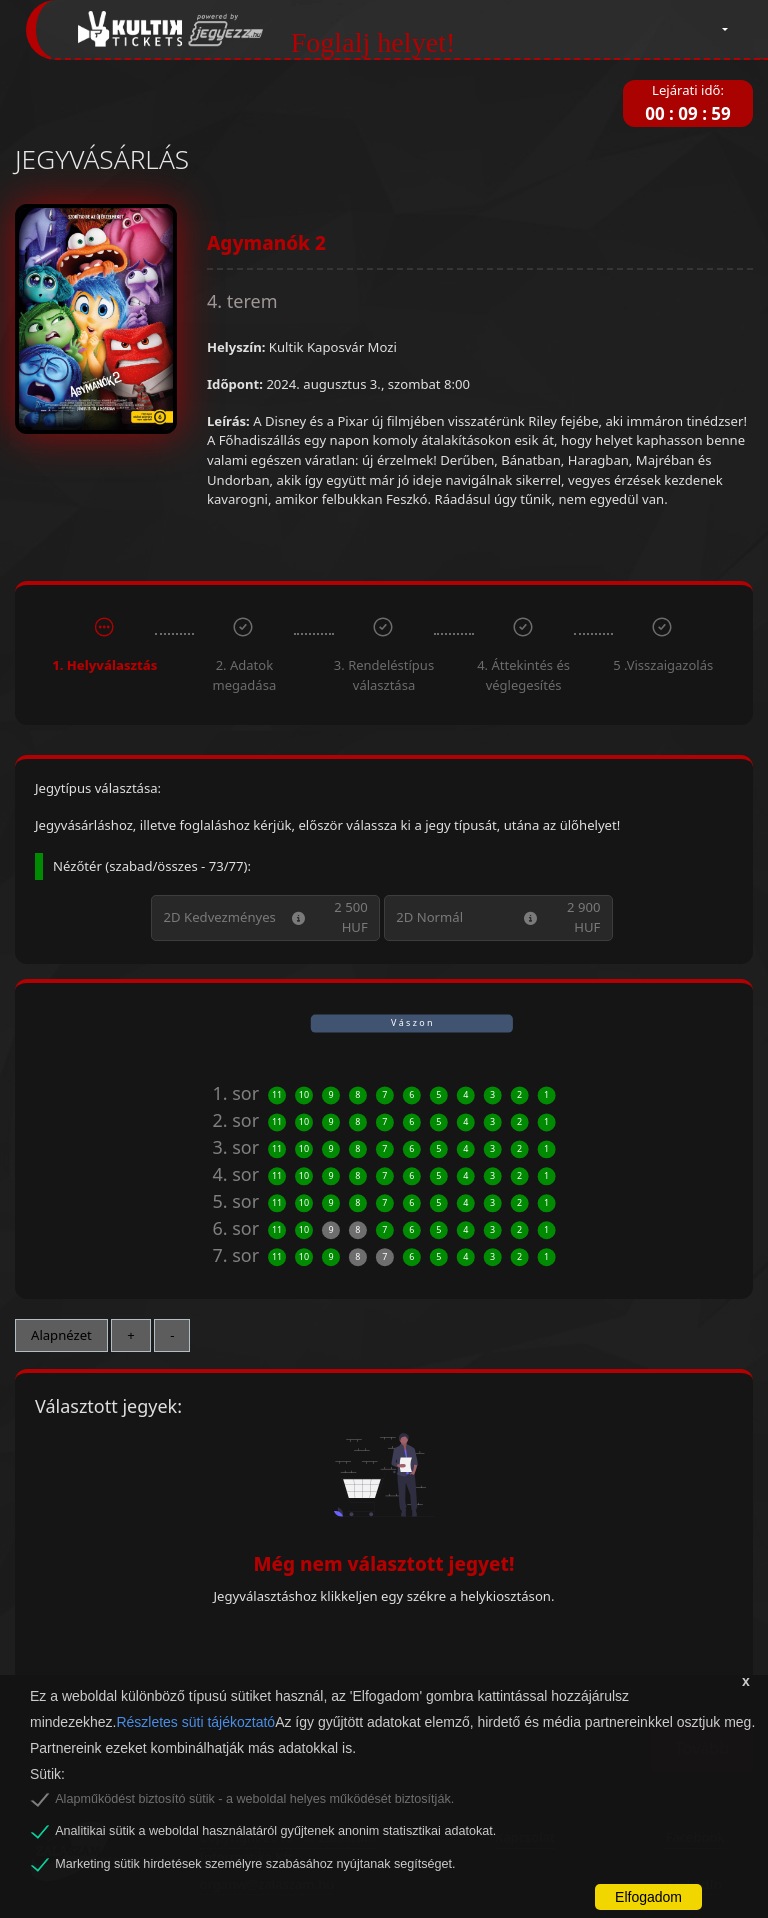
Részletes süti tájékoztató (195, 1722)
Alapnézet (61, 1335)
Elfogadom (648, 1897)
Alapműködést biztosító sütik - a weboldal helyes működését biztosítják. (254, 1799)
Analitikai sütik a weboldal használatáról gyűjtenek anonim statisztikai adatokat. (275, 1831)
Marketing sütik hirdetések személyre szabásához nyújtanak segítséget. (255, 1864)
